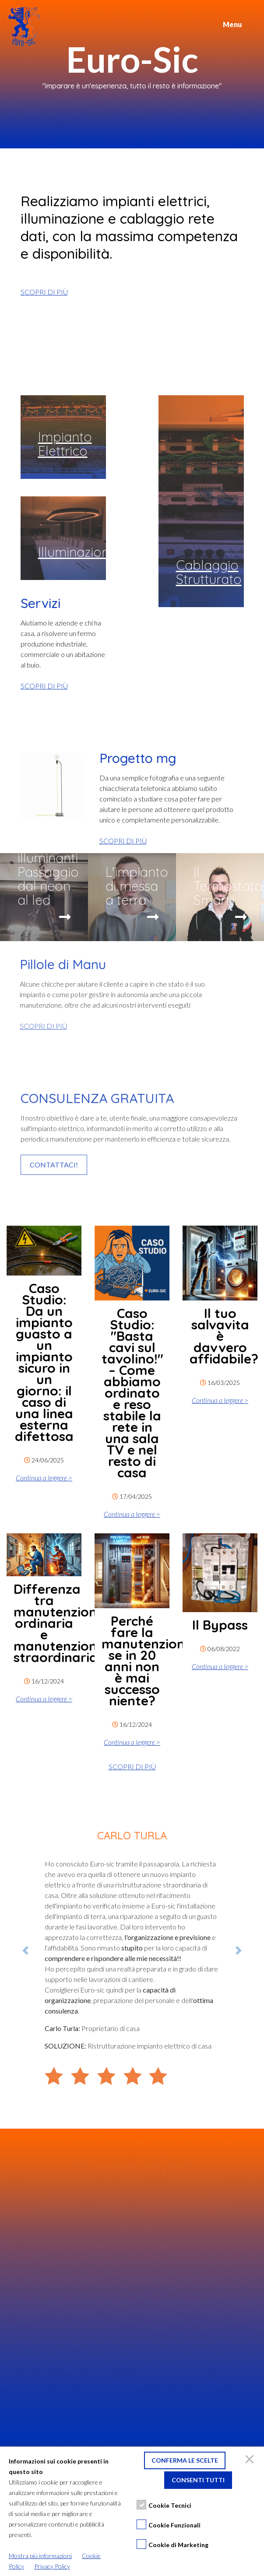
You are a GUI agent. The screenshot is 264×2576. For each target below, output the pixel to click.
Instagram (34, 2527)
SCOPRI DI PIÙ (44, 292)
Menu (232, 24)
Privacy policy (38, 2506)
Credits (132, 2561)
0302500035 (200, 2207)
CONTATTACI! (54, 1164)
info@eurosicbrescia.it (92, 2207)
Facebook (33, 2517)
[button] (25, 1950)
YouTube (32, 2538)
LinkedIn (32, 2548)
